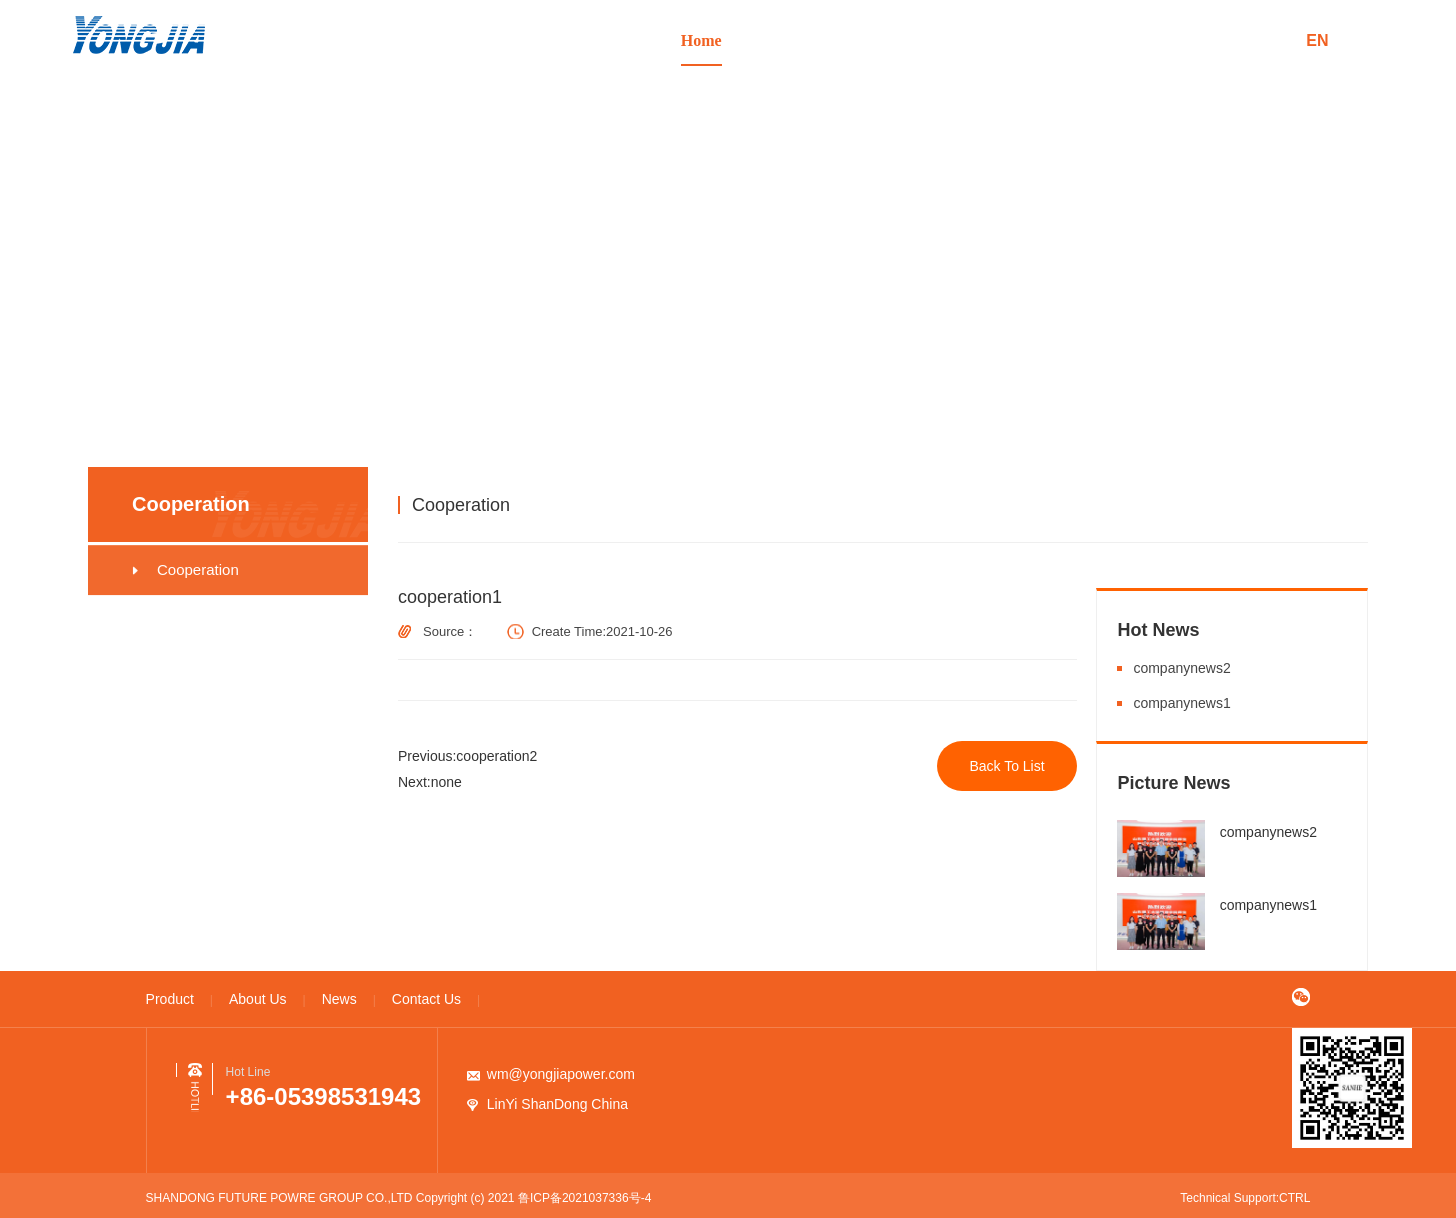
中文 (1264, 40)
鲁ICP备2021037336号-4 (584, 1198)
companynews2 (1181, 668)
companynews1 (1181, 703)
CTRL (1294, 1198)
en (1317, 40)
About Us (898, 40)
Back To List (1007, 766)
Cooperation (1235, 504)
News (996, 40)
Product (800, 40)
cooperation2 (497, 756)
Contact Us (1094, 40)
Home (701, 40)
